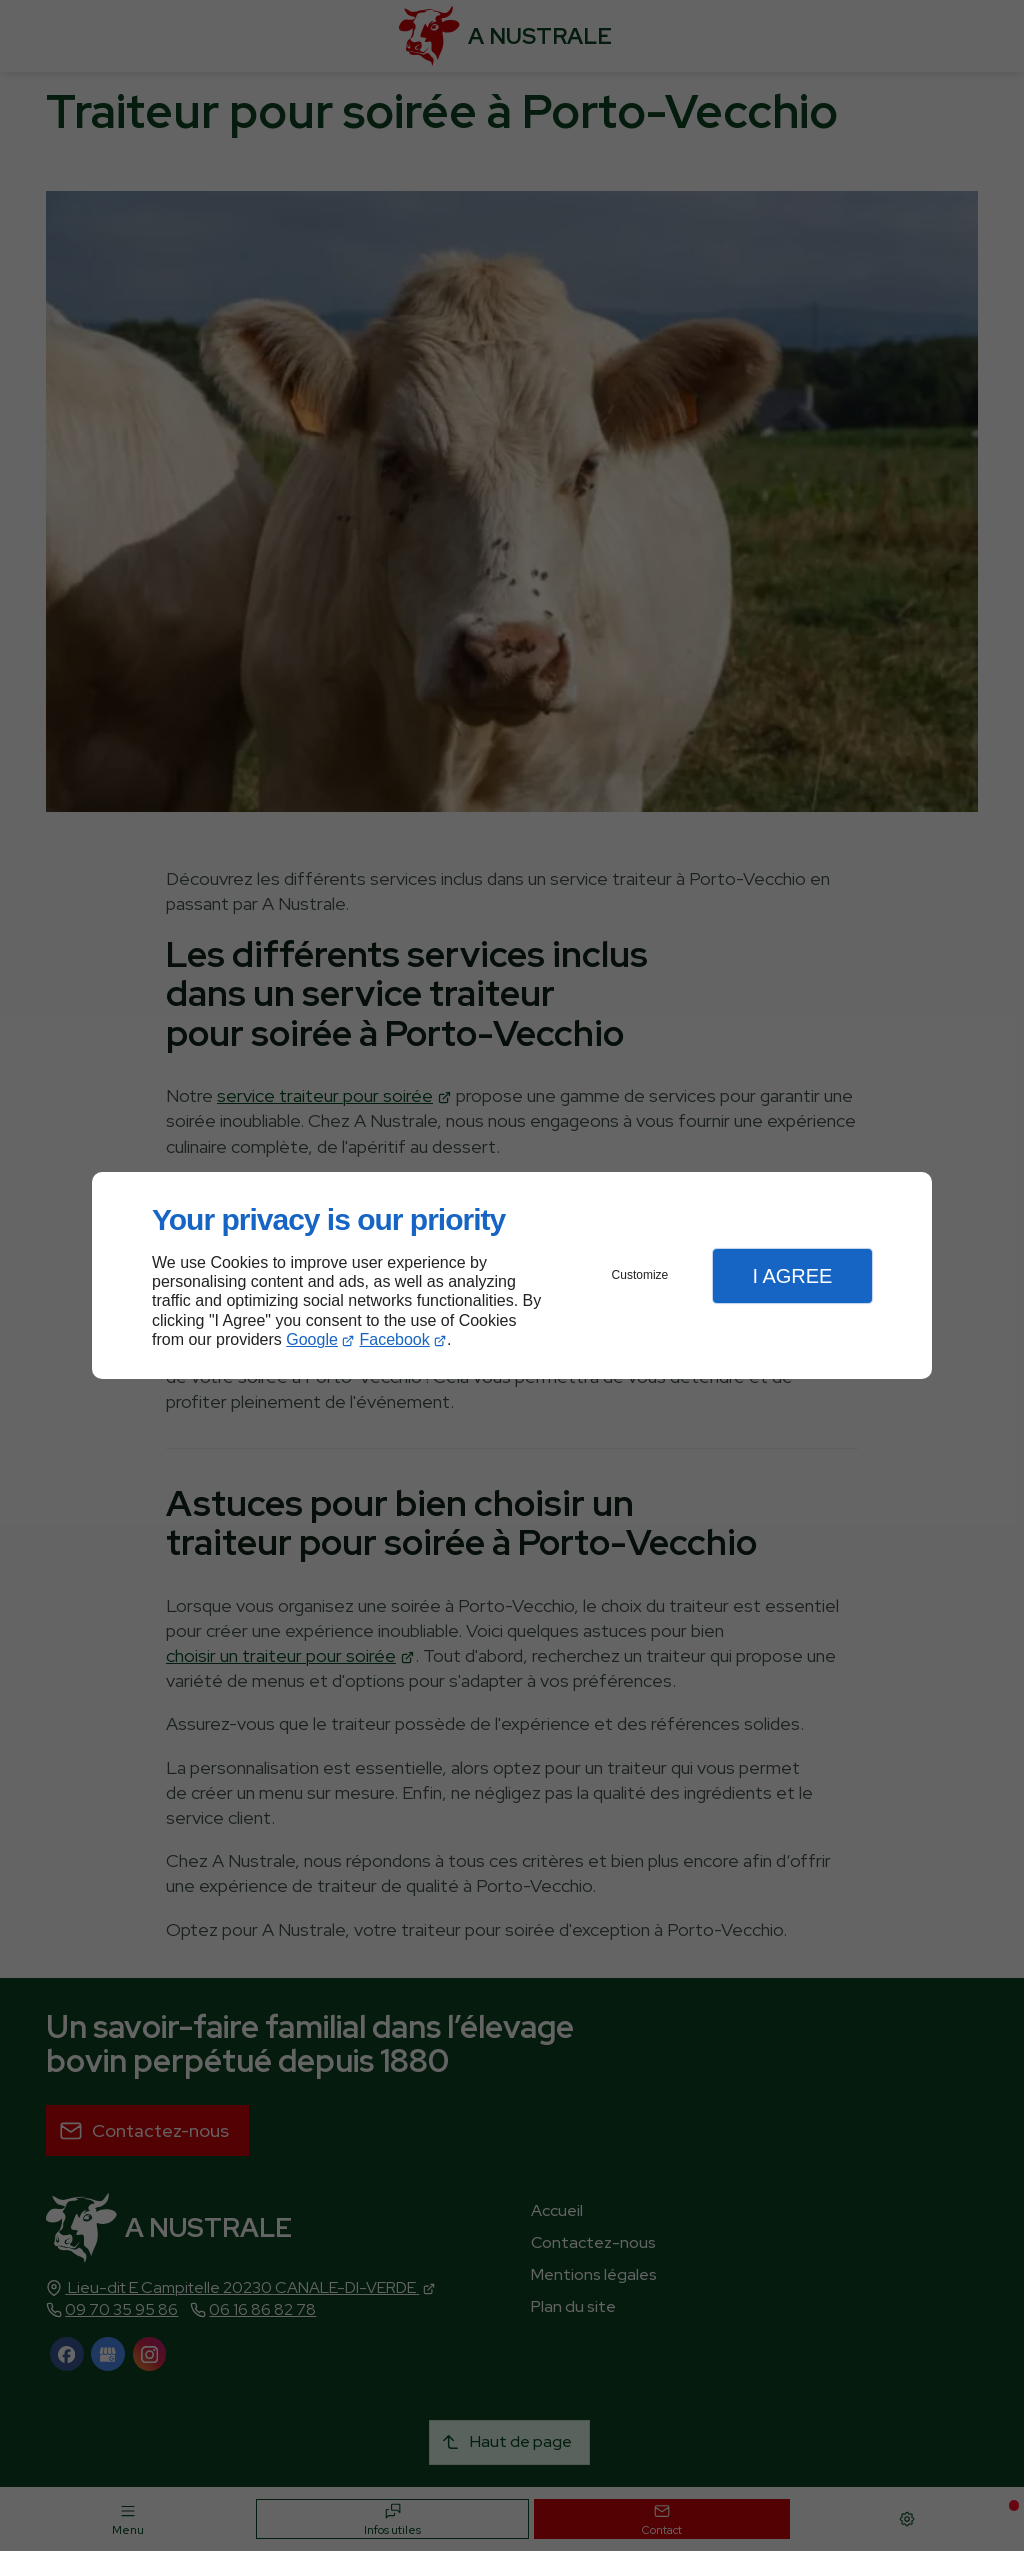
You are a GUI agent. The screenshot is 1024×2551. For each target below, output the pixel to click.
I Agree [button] (792, 1276)
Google (312, 1339)
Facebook (395, 1339)
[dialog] (512, 1275)
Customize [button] (640, 1275)
